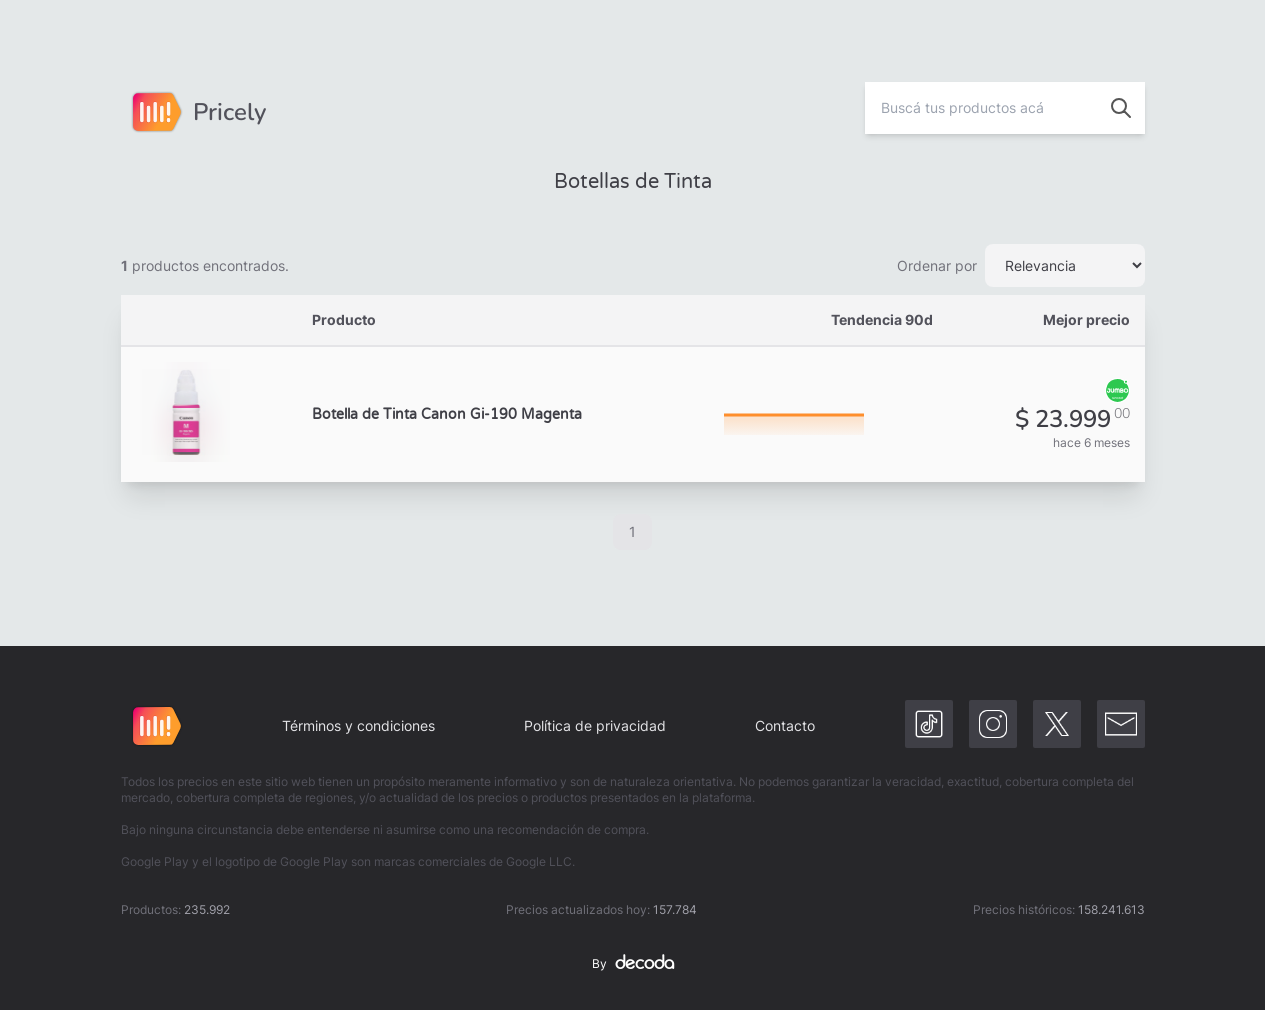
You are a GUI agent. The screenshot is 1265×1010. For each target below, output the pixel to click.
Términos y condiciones (358, 725)
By (633, 964)
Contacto (785, 725)
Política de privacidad (595, 725)
